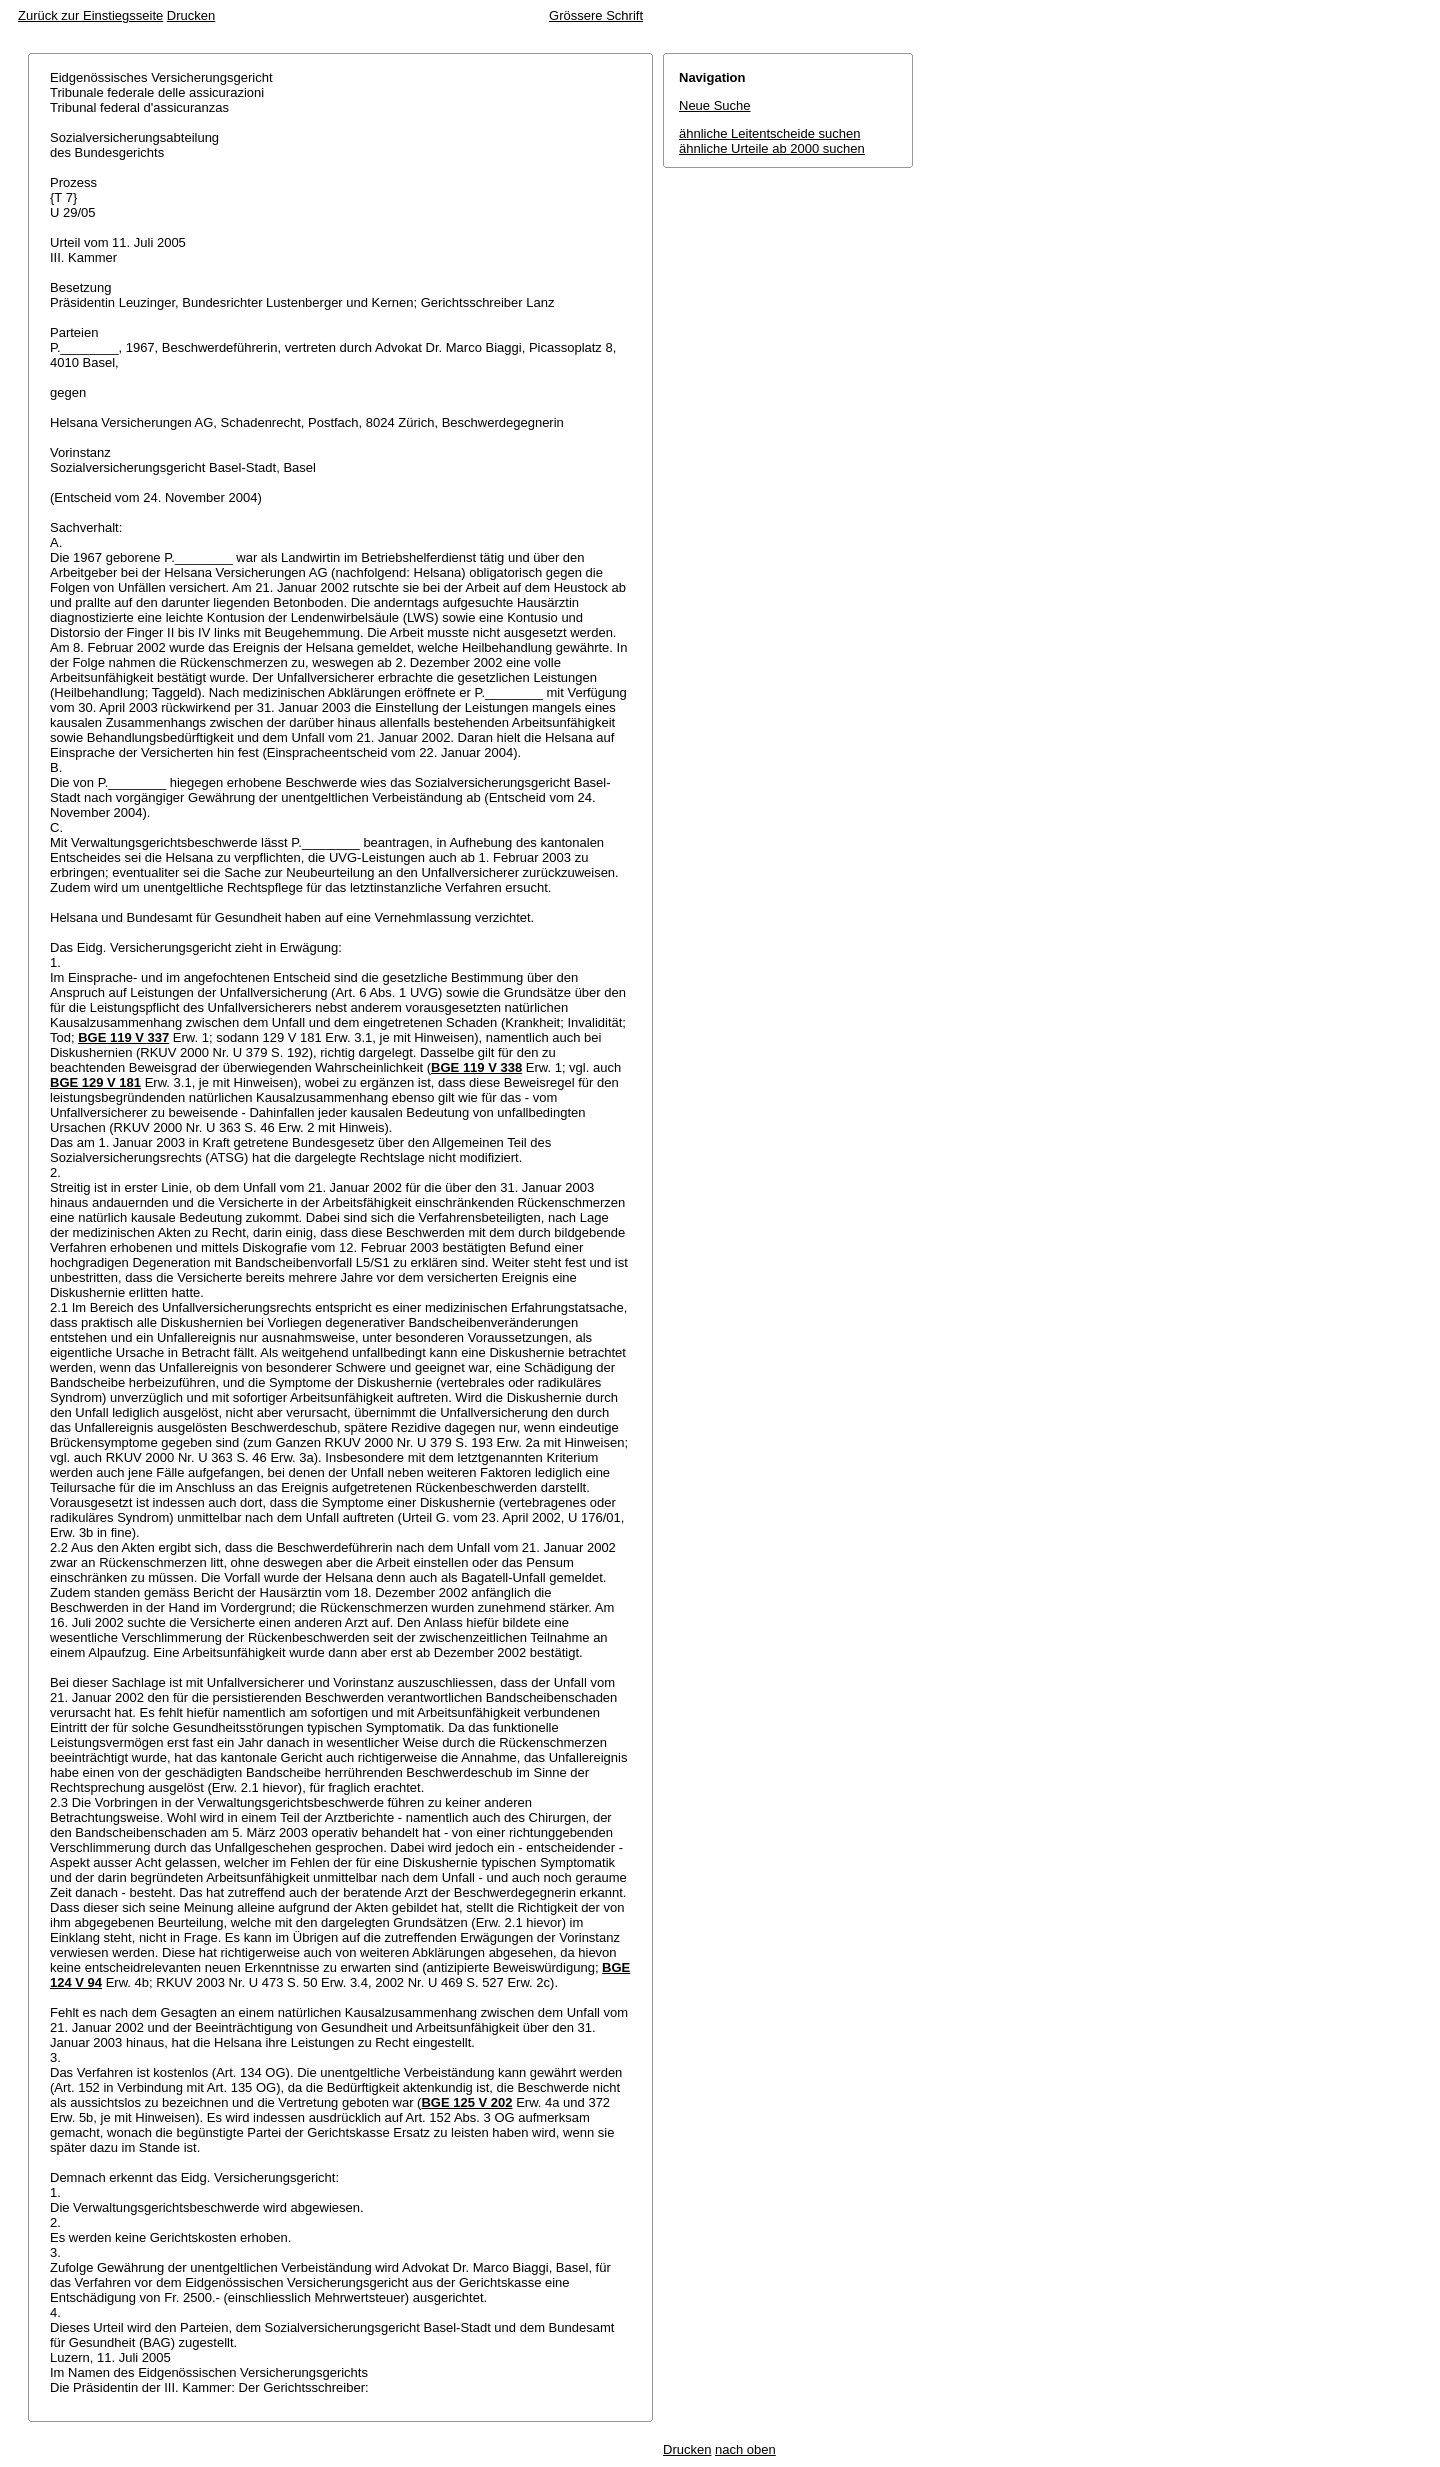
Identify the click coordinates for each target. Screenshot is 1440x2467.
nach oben (745, 2449)
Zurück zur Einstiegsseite (90, 15)
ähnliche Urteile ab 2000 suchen (772, 148)
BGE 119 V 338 (476, 1067)
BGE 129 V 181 (95, 1082)
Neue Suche (715, 105)
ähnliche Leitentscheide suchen (769, 133)
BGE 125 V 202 (466, 2102)
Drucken (191, 15)
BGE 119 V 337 (123, 1037)
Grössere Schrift (596, 15)
